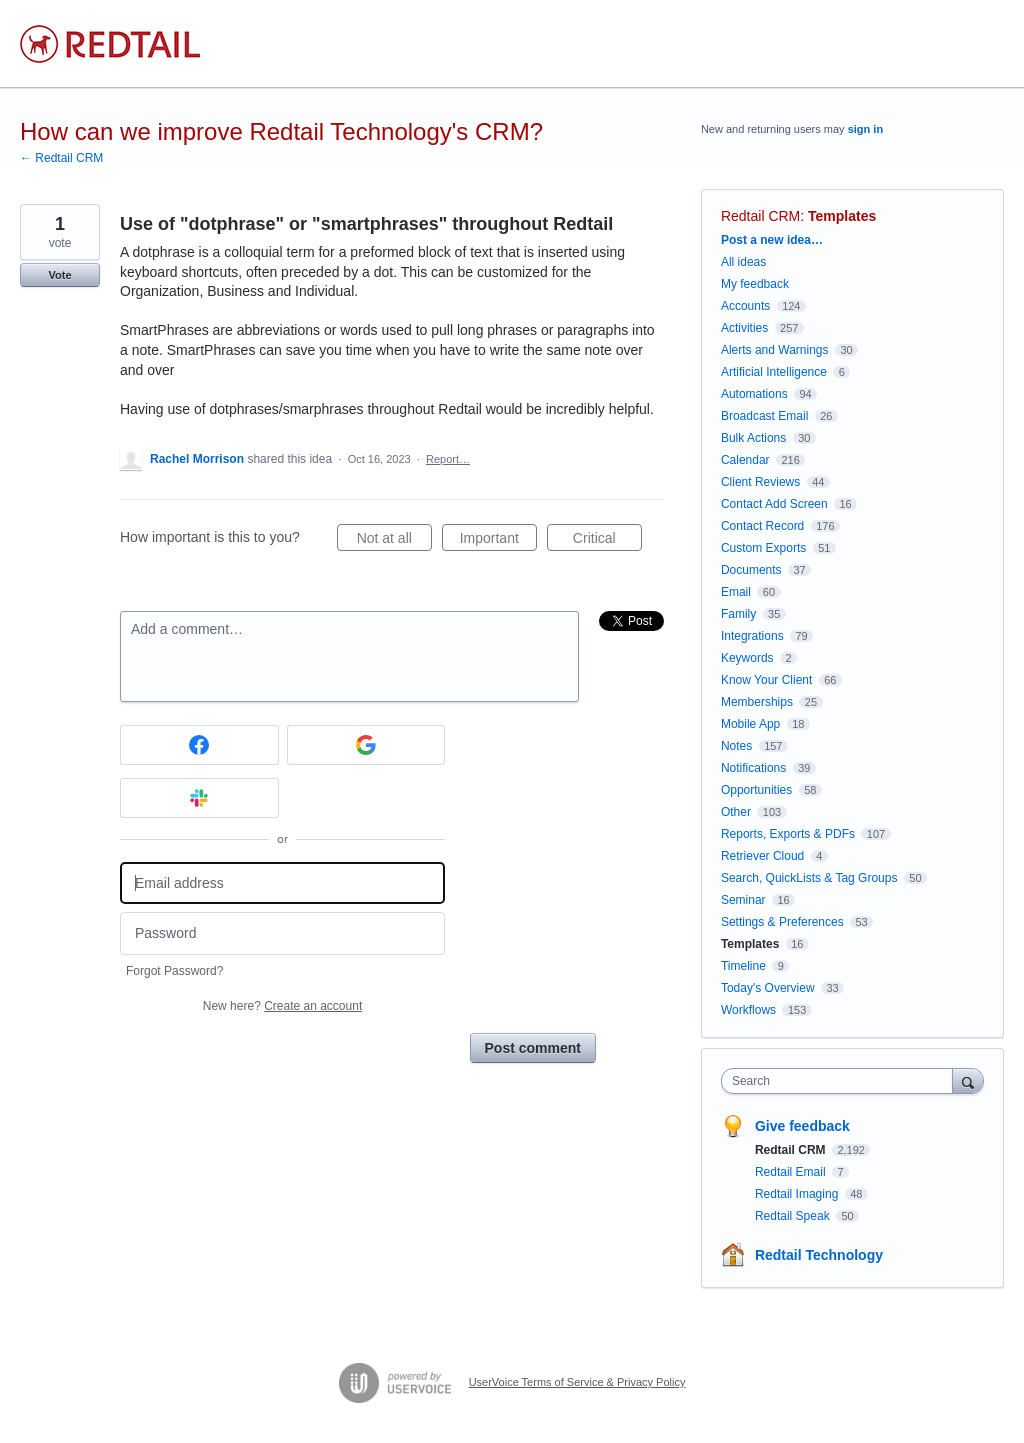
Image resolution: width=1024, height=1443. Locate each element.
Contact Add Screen (774, 504)
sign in (865, 129)
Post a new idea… (772, 240)
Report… (448, 459)
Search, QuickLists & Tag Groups (809, 878)
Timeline (743, 966)
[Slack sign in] (199, 798)
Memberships (757, 702)
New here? (282, 1006)
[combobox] (841, 1081)
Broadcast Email (764, 416)
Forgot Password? (174, 971)
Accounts (745, 306)
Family (738, 614)
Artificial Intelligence (774, 372)
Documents (751, 570)
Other (736, 812)
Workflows (748, 1010)
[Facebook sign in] (199, 745)
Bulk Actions (753, 438)
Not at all (394, 541)
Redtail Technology (819, 1255)
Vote (59, 275)
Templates (842, 216)
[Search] (968, 1080)
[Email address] (282, 883)
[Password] (282, 933)
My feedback (755, 284)
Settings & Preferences (782, 922)
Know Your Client (766, 680)
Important (498, 541)
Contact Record (762, 526)
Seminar (743, 900)
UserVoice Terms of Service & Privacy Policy (577, 1382)
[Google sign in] (366, 745)
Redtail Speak (794, 1216)
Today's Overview (768, 988)
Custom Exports (763, 548)
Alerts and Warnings (775, 350)
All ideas (743, 262)
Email (736, 592)
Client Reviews (760, 482)
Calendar (745, 460)
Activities (744, 328)
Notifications (753, 768)
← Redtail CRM (61, 158)
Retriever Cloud (762, 856)
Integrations (752, 636)
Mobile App (750, 724)
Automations (754, 394)
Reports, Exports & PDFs (788, 834)
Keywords (747, 658)
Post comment (533, 1048)
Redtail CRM (760, 216)
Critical (607, 541)
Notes (736, 746)
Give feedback (802, 1126)
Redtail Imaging (798, 1194)
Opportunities (756, 790)
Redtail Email (792, 1172)
